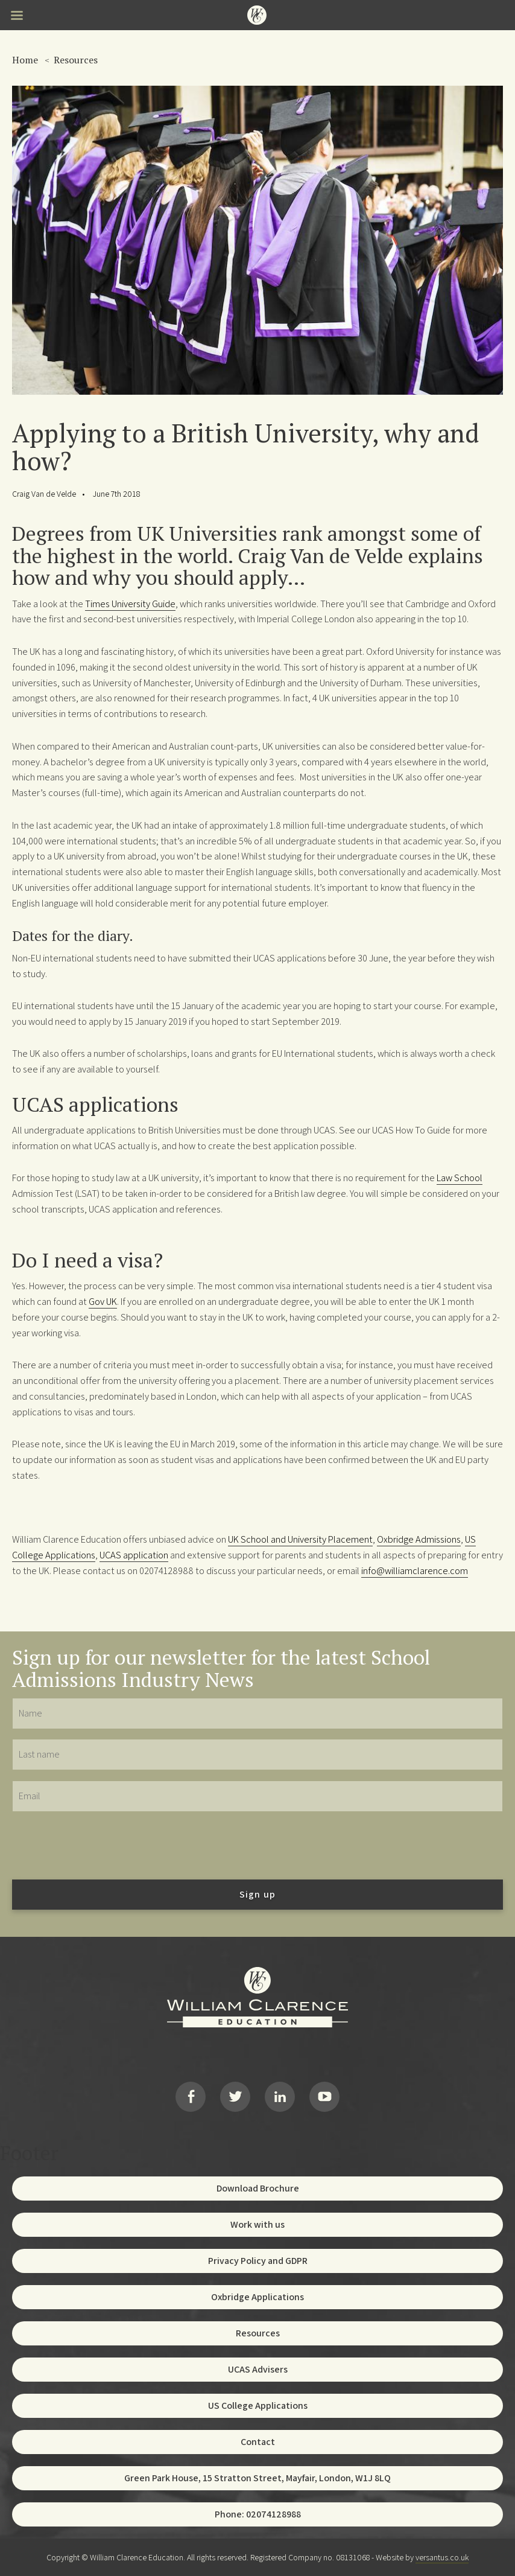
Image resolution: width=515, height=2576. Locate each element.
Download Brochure (257, 2188)
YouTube (324, 2097)
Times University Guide (130, 603)
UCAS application (134, 1554)
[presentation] (103, 1845)
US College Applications (258, 2405)
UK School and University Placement (300, 1539)
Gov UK (103, 1301)
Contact (258, 2441)
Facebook (190, 2097)
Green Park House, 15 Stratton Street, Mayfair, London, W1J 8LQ (257, 2478)
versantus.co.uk (442, 2557)
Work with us (257, 2224)
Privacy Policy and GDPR (258, 2260)
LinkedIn (280, 2097)
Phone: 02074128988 (258, 2514)
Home (25, 59)
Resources (76, 59)
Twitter (235, 2097)
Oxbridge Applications (257, 2297)
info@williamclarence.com (414, 1570)
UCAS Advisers (258, 2369)
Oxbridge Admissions (419, 1539)
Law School (459, 1177)
